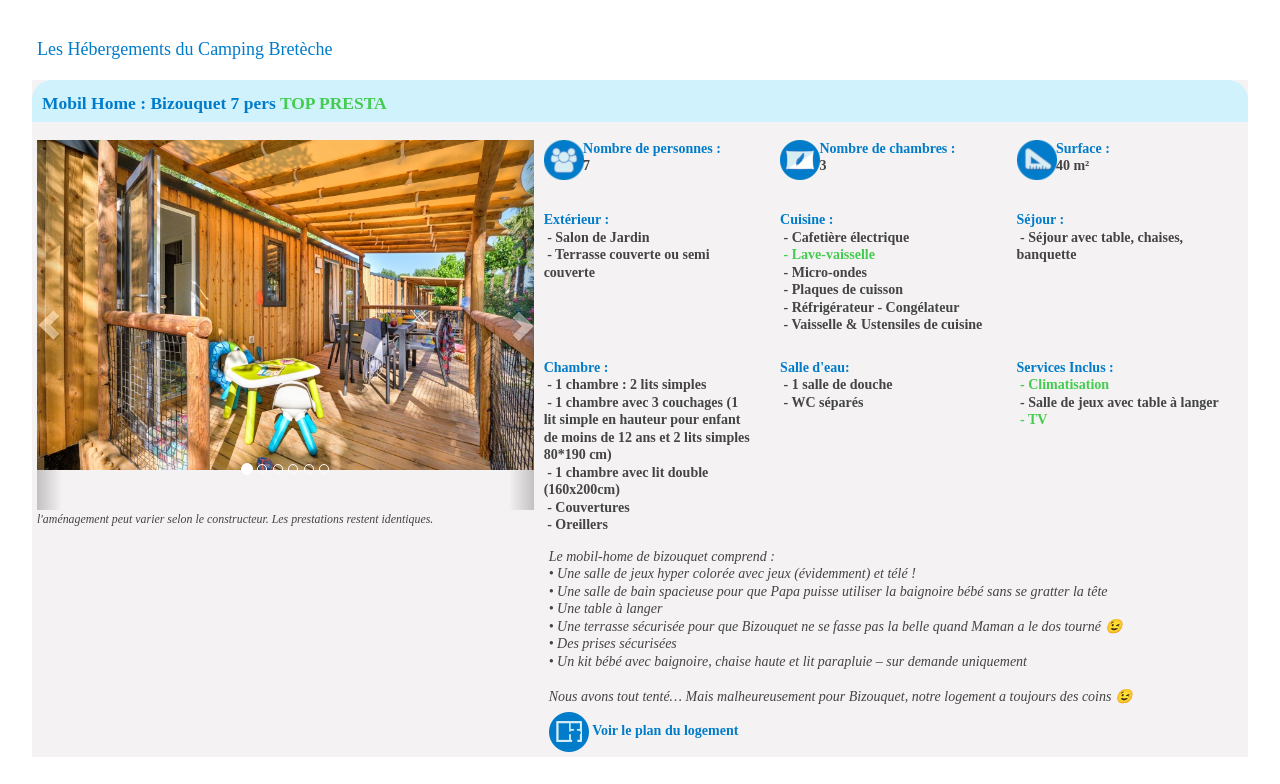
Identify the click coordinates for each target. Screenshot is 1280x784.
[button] (49, 325)
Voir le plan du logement (665, 730)
